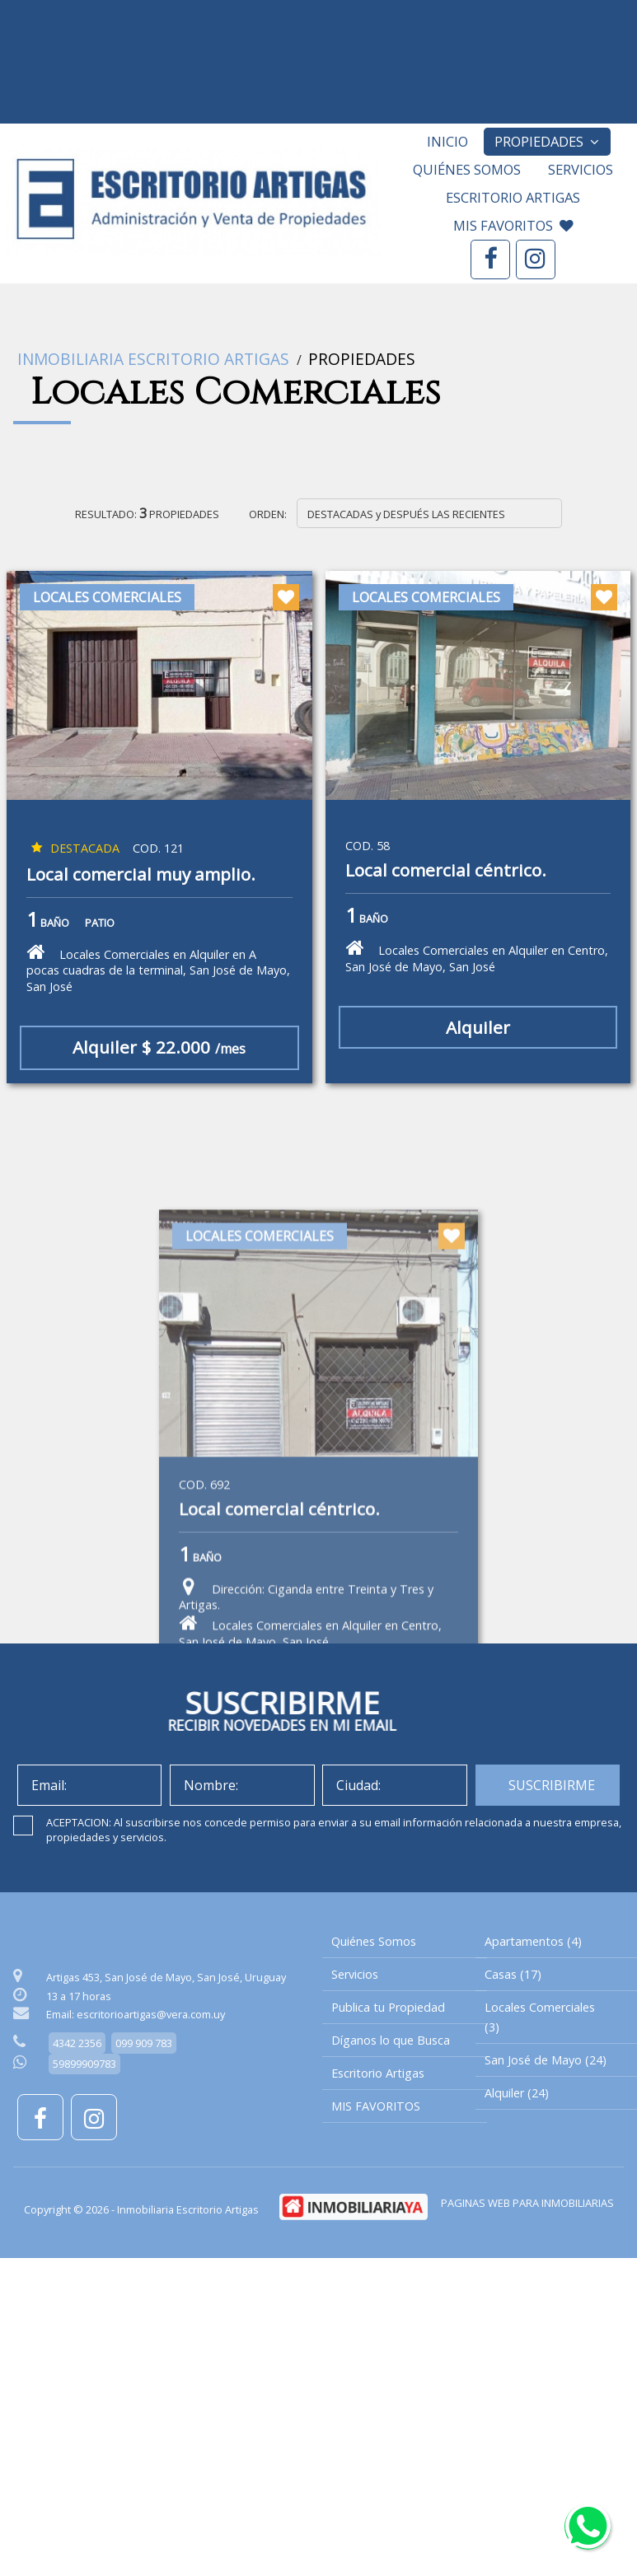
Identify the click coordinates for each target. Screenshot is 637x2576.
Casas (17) (513, 1974)
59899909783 (84, 2063)
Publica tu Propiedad (388, 2007)
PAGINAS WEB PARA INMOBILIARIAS (527, 2202)
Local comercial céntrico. (445, 870)
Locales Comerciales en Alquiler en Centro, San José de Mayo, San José (476, 956)
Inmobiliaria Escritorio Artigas (153, 359)
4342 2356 (77, 2043)
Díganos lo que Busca (390, 2040)
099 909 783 (143, 2043)
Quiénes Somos (467, 169)
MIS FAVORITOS (513, 225)
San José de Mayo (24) (546, 2060)
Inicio (447, 141)
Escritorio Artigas (513, 197)
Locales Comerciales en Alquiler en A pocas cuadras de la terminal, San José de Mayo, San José (158, 968)
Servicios (580, 169)
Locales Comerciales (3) (540, 2017)
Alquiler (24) (517, 2093)
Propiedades (546, 141)
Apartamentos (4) (533, 1941)
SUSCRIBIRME (551, 1785)
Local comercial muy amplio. (140, 874)
